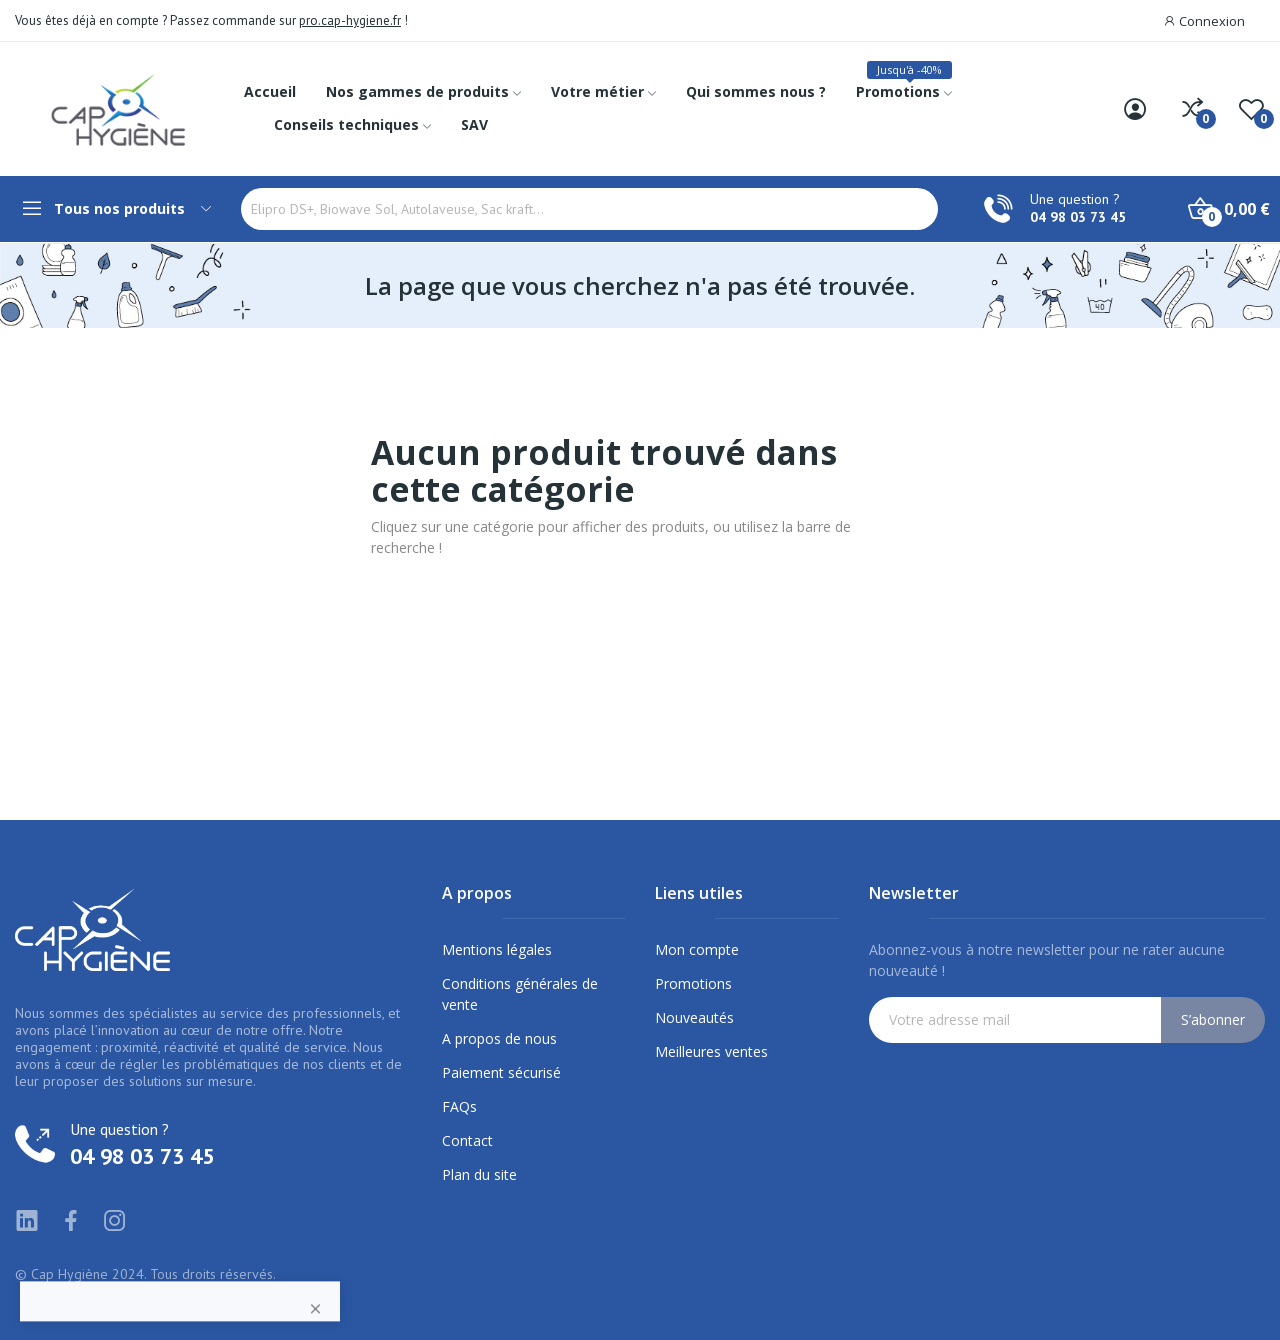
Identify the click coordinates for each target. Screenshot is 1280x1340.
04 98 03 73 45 (1078, 217)
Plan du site (479, 1174)
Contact (467, 1140)
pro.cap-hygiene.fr (350, 20)
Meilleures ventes (711, 1051)
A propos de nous (499, 1038)
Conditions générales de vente (520, 994)
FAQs (459, 1106)
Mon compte (697, 949)
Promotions (693, 983)
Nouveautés (694, 1017)
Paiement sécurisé (501, 1072)
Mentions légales (497, 949)
